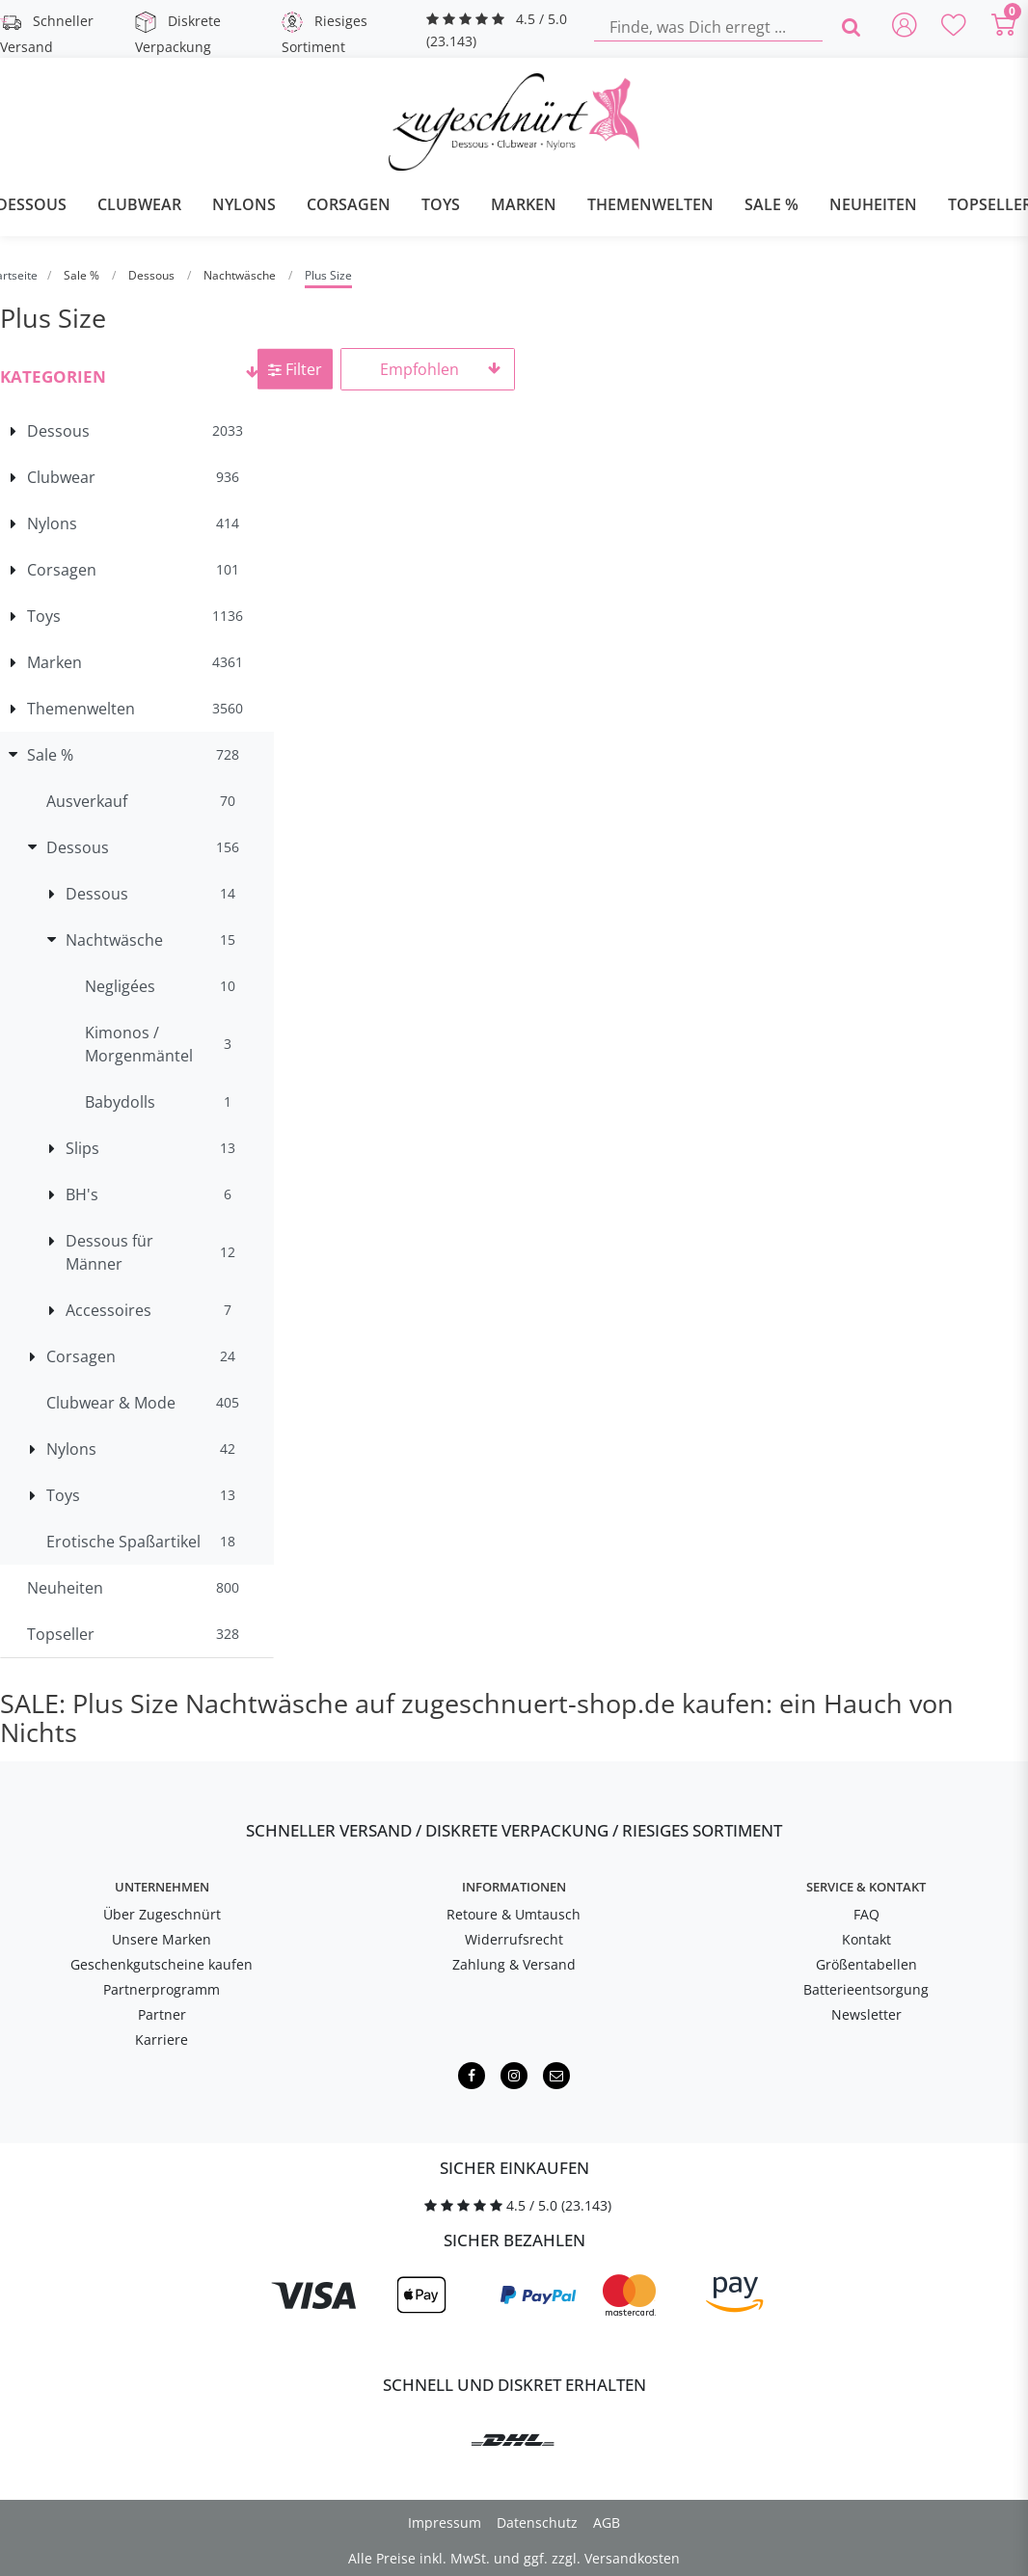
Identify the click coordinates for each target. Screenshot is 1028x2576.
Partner (162, 2014)
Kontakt (866, 1939)
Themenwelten (650, 204)
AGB (606, 2522)
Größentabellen (866, 1964)
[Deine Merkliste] (955, 27)
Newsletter (866, 2014)
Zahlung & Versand (514, 1964)
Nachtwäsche (241, 275)
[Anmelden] (904, 27)
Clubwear (139, 204)
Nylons (244, 204)
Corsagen (349, 204)
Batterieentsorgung (866, 1989)
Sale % (771, 204)
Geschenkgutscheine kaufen (161, 1964)
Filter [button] (295, 369)
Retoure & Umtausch (513, 1914)
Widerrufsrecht (514, 1939)
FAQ (866, 1914)
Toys (440, 204)
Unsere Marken (161, 1939)
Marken (523, 204)
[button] (137, 374)
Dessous (152, 275)
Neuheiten (873, 204)
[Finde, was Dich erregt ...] (708, 27)
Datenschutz (537, 2522)
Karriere (161, 2039)
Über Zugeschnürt (162, 1914)
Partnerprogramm (161, 1989)
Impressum (444, 2522)
